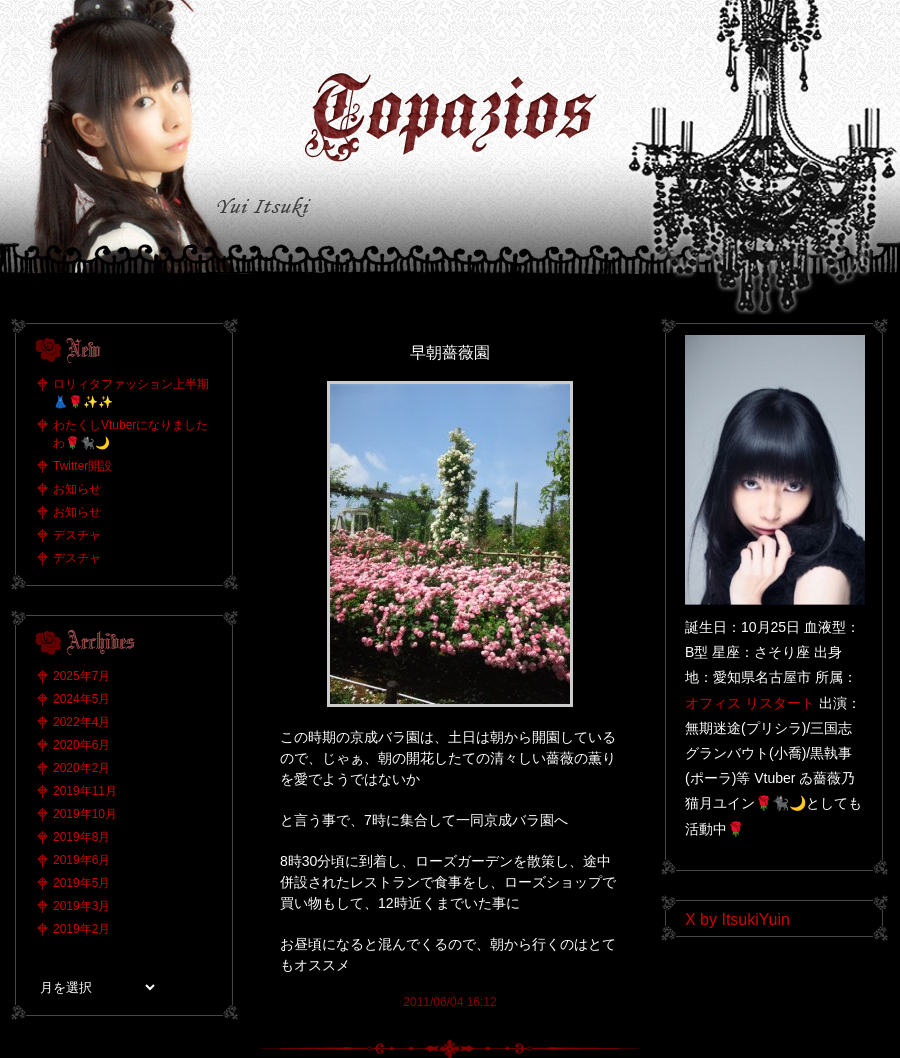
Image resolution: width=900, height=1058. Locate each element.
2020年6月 (81, 745)
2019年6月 (81, 860)
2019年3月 (81, 906)
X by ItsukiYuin (737, 919)
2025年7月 (81, 676)
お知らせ (77, 489)
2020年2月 (81, 768)
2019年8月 (81, 837)
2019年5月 (81, 883)
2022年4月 (81, 722)
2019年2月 (81, 929)
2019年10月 (85, 814)
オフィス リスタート (750, 703)
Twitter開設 (82, 466)
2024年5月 (81, 699)
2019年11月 (85, 791)
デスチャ (77, 535)
